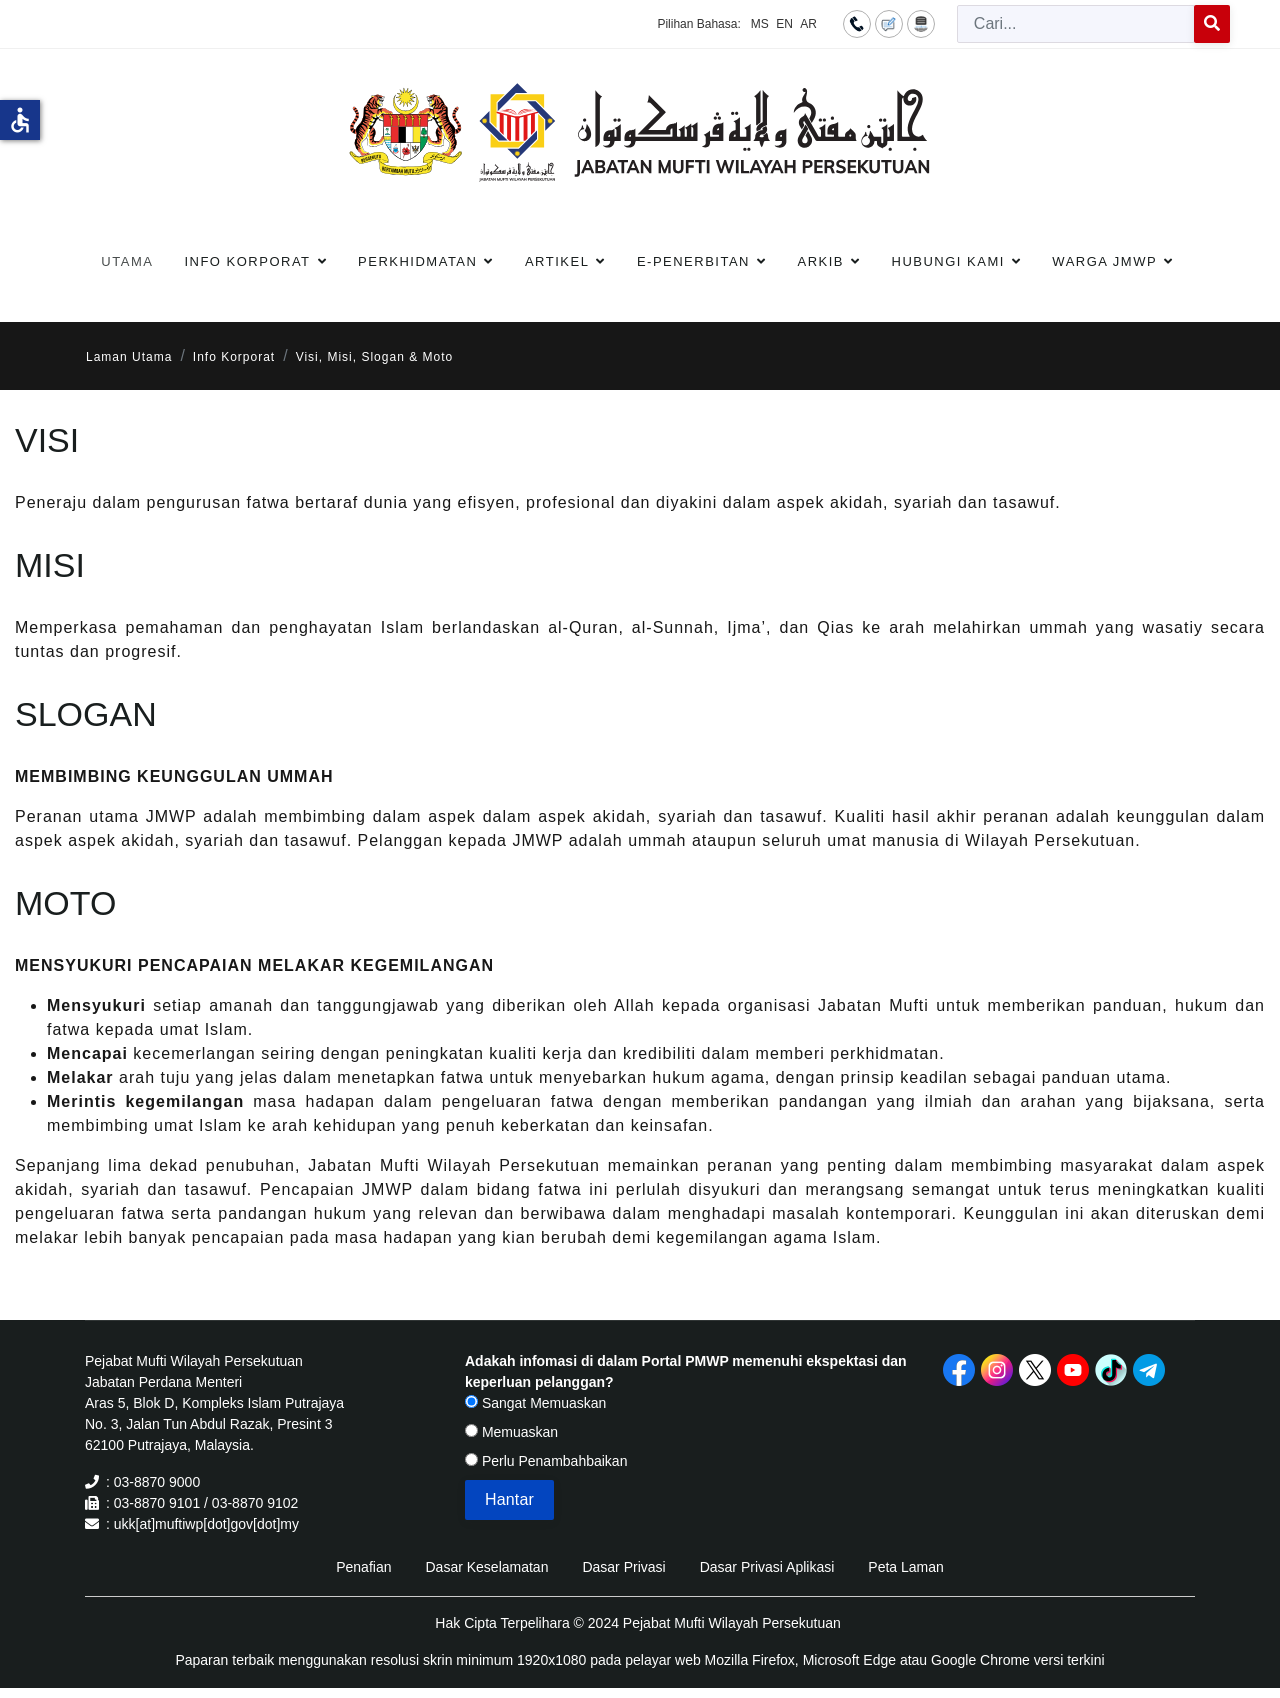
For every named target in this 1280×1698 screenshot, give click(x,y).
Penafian (363, 1567)
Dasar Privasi (623, 1567)
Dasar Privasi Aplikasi (767, 1567)
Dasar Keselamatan (486, 1567)
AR (808, 24)
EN (784, 24)
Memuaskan (511, 1432)
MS (760, 24)
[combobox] (1076, 24)
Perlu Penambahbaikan (546, 1461)
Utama (127, 261)
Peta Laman (906, 1567)
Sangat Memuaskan (535, 1403)
